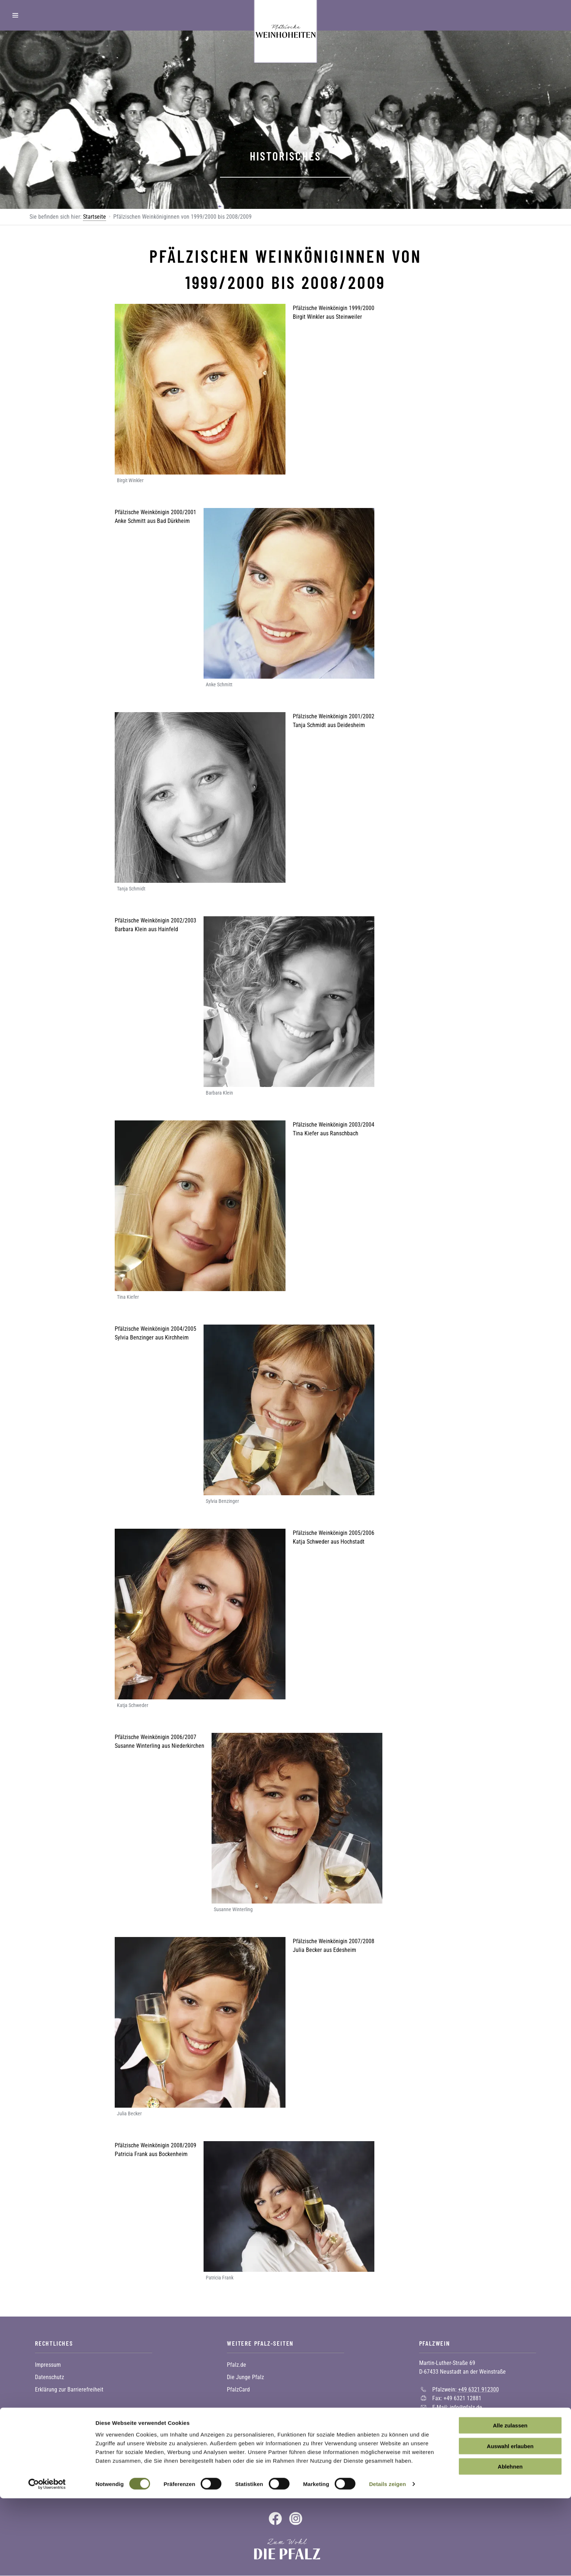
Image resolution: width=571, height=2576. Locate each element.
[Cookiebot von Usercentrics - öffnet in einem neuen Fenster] (47, 2561)
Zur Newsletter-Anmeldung (77, 2480)
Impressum (48, 2364)
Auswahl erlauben (510, 2524)
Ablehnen (510, 2544)
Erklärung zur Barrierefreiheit (69, 2389)
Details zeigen (387, 2562)
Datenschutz (49, 2377)
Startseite (94, 216)
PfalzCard (238, 2389)
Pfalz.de (236, 2364)
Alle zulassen (510, 2503)
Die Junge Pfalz (245, 2377)
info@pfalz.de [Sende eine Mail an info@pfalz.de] (466, 2407)
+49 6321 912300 (478, 2389)
